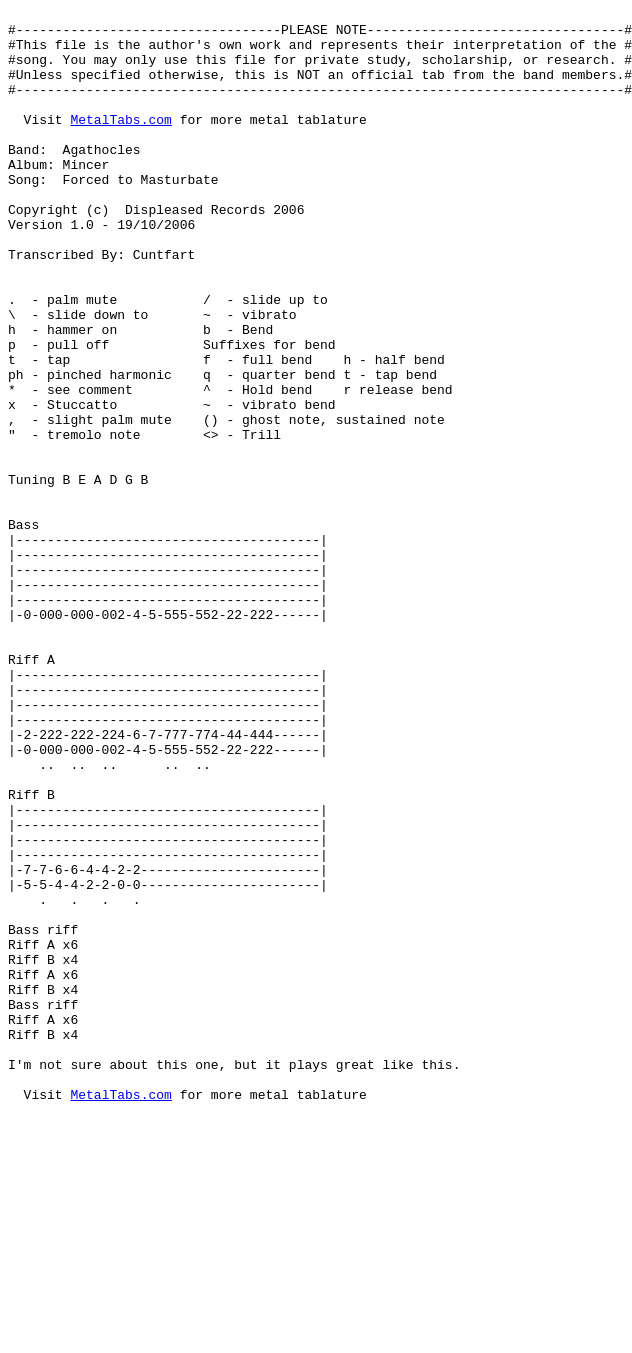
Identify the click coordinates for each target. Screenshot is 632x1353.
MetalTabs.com (120, 143)
